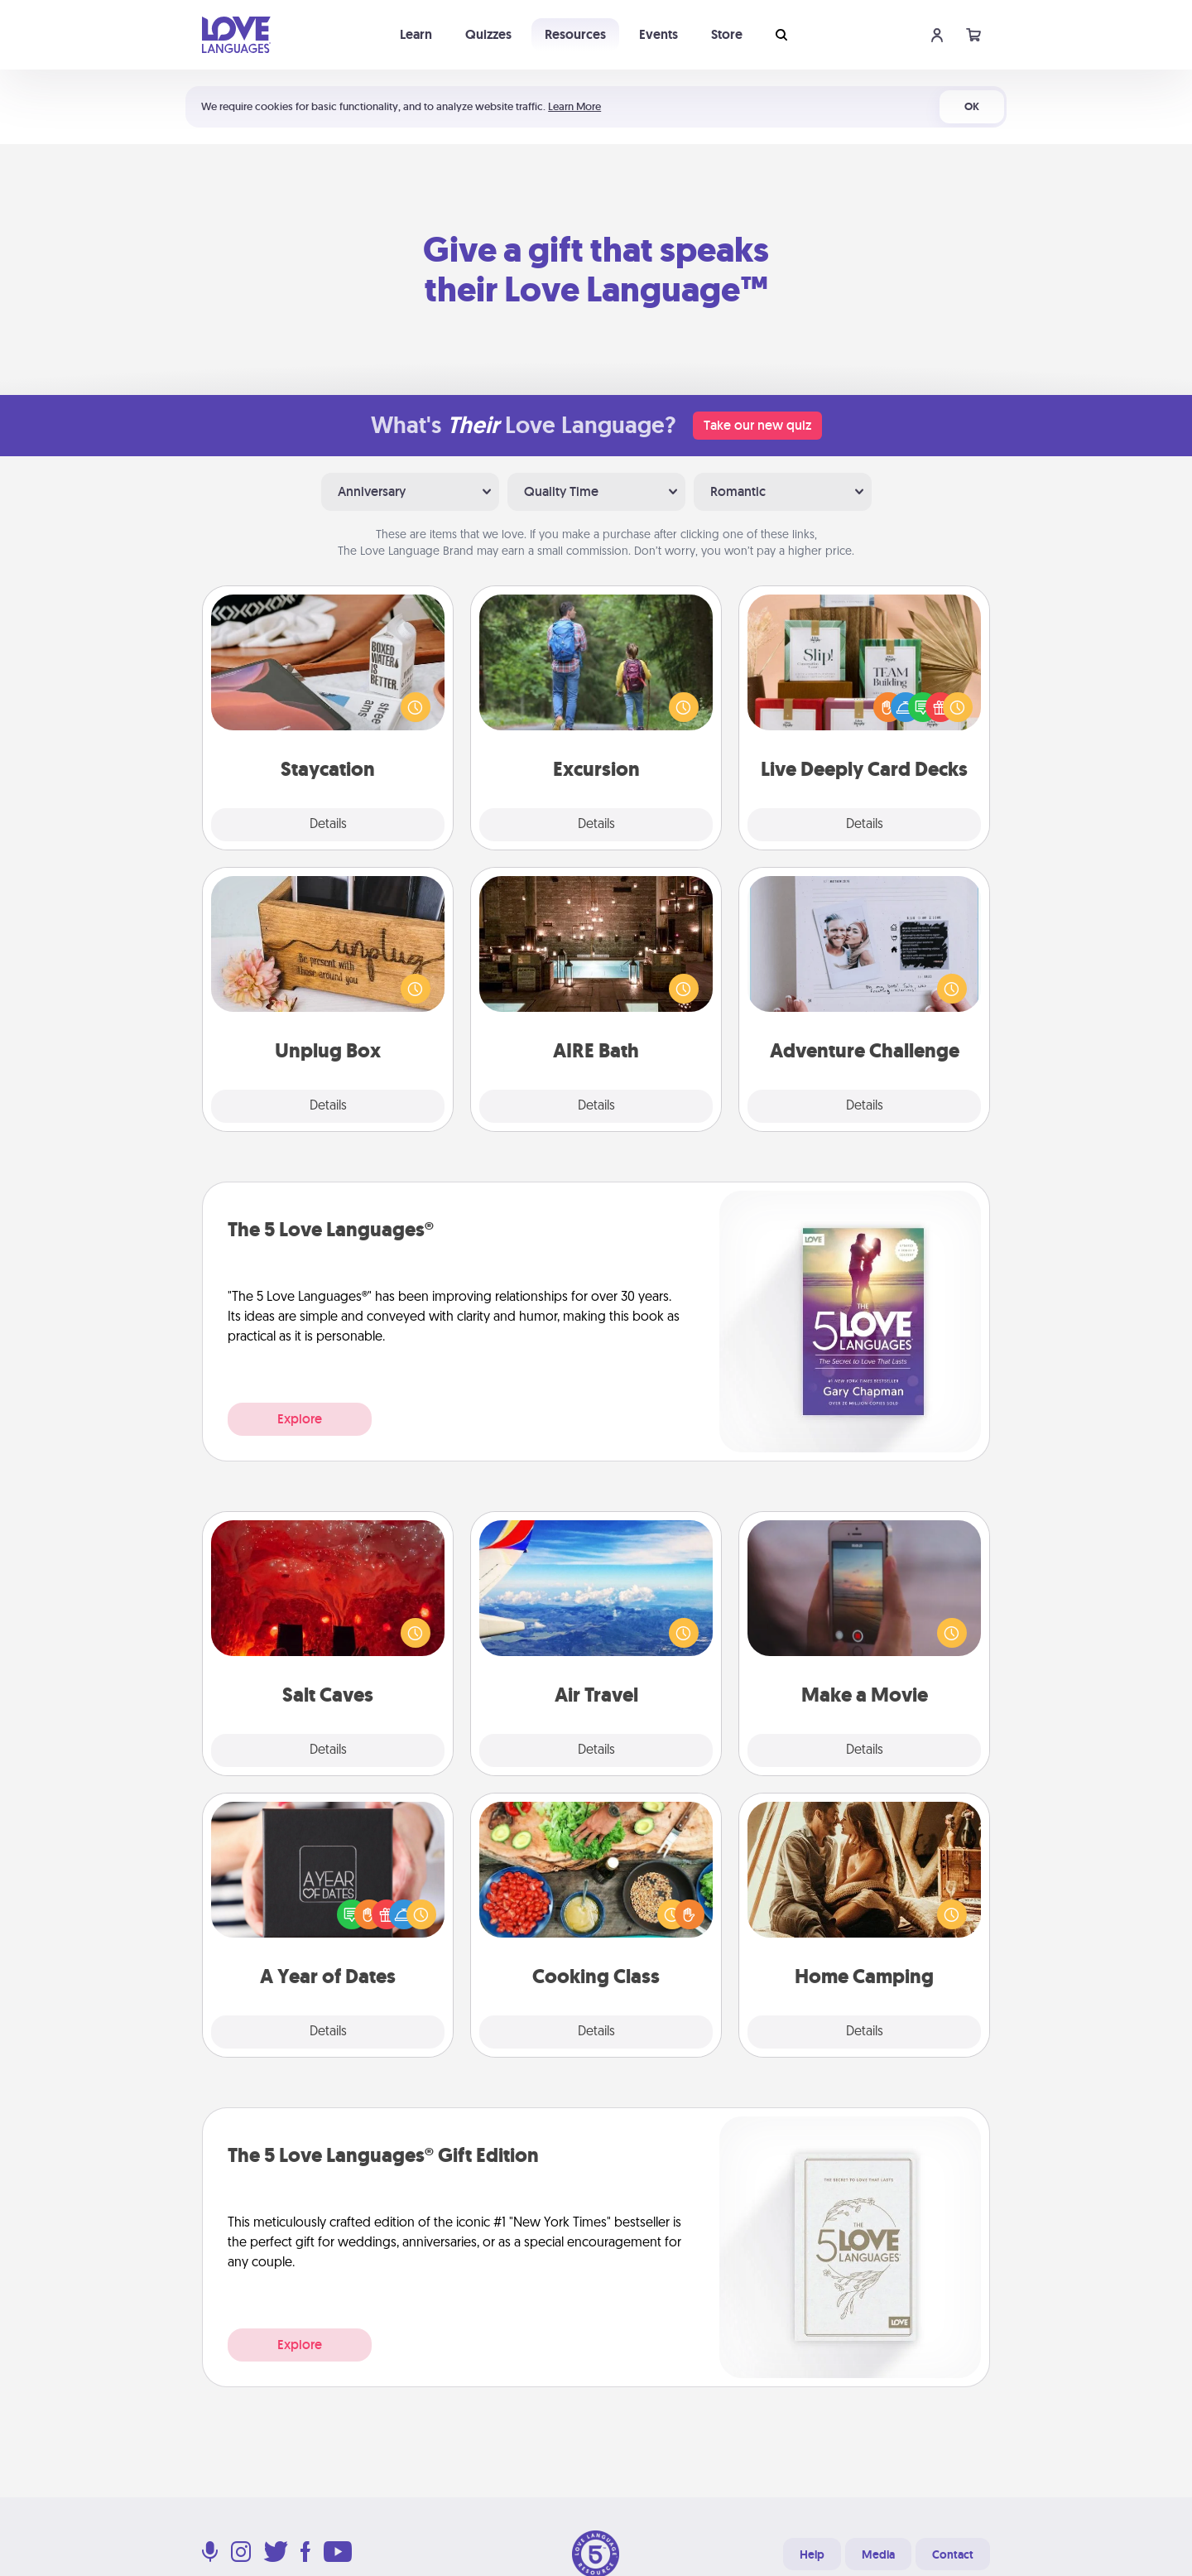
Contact (952, 2554)
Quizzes (488, 34)
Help (812, 2554)
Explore (299, 1419)
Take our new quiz (757, 425)
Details (328, 824)
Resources (575, 34)
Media (878, 2554)
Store (727, 34)
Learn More (574, 106)
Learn (416, 34)
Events (658, 34)
